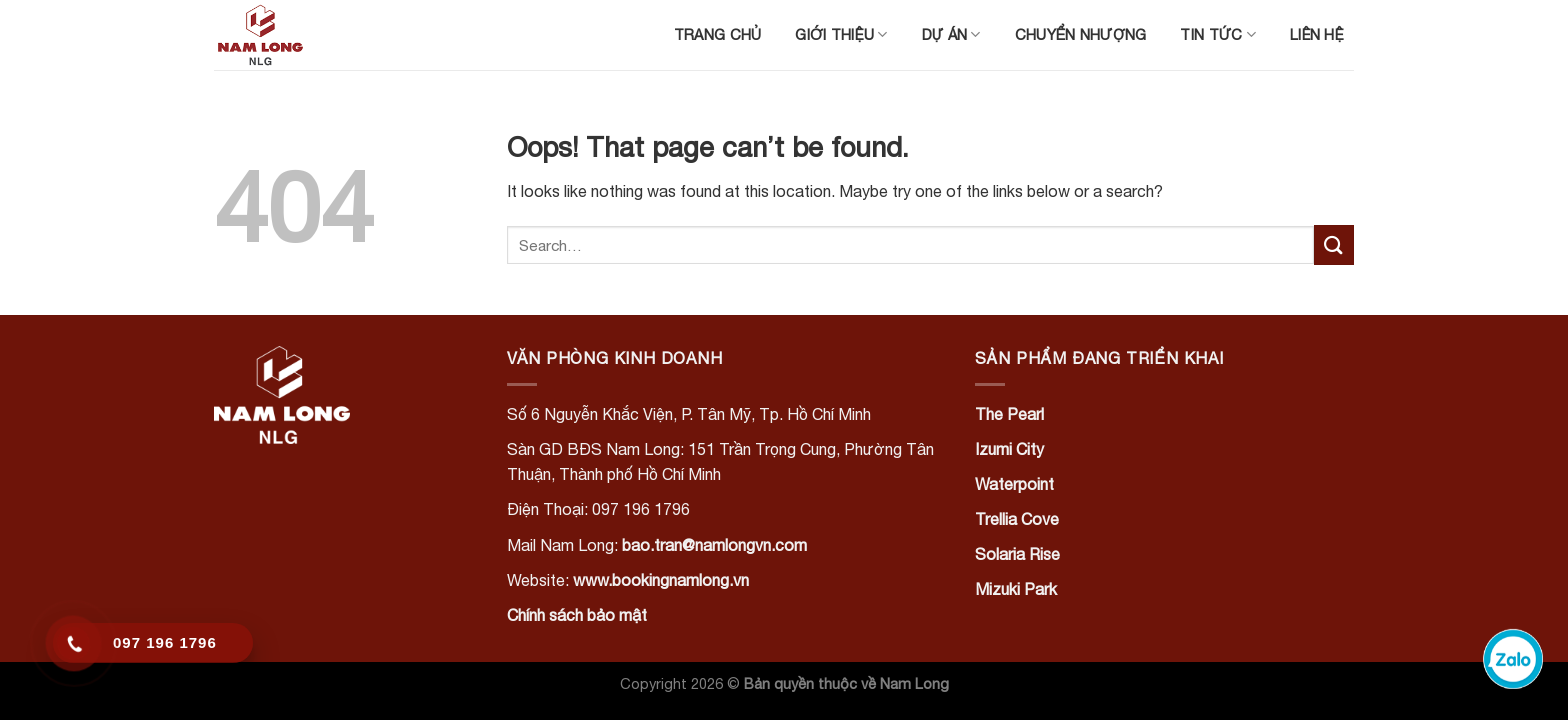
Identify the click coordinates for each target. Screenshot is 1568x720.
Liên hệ (1317, 34)
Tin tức (1218, 34)
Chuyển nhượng (1081, 34)
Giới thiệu (841, 34)
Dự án (951, 34)
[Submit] (1334, 244)
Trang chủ (718, 34)
